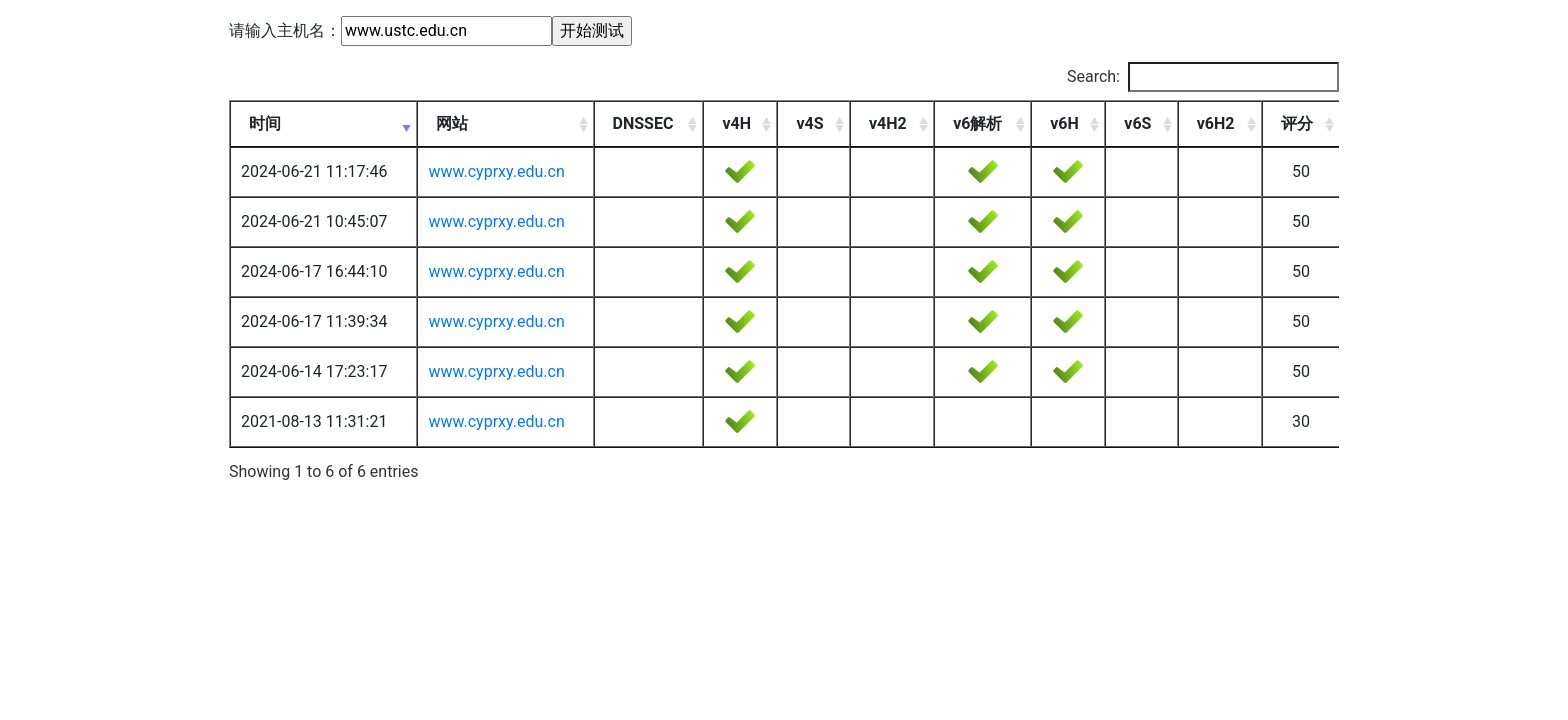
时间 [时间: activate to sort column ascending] (265, 123)
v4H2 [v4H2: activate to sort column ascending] (888, 123)
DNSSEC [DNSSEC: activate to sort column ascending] (643, 123)
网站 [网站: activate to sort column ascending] (452, 123)
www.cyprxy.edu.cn (496, 171)
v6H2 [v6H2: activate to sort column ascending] (1216, 123)
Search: (1203, 77)
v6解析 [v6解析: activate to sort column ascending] (977, 123)
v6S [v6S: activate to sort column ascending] (1137, 123)
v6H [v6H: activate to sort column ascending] (1064, 123)
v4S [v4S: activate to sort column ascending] (809, 123)
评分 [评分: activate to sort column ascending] (1297, 123)
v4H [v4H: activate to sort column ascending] (736, 123)
